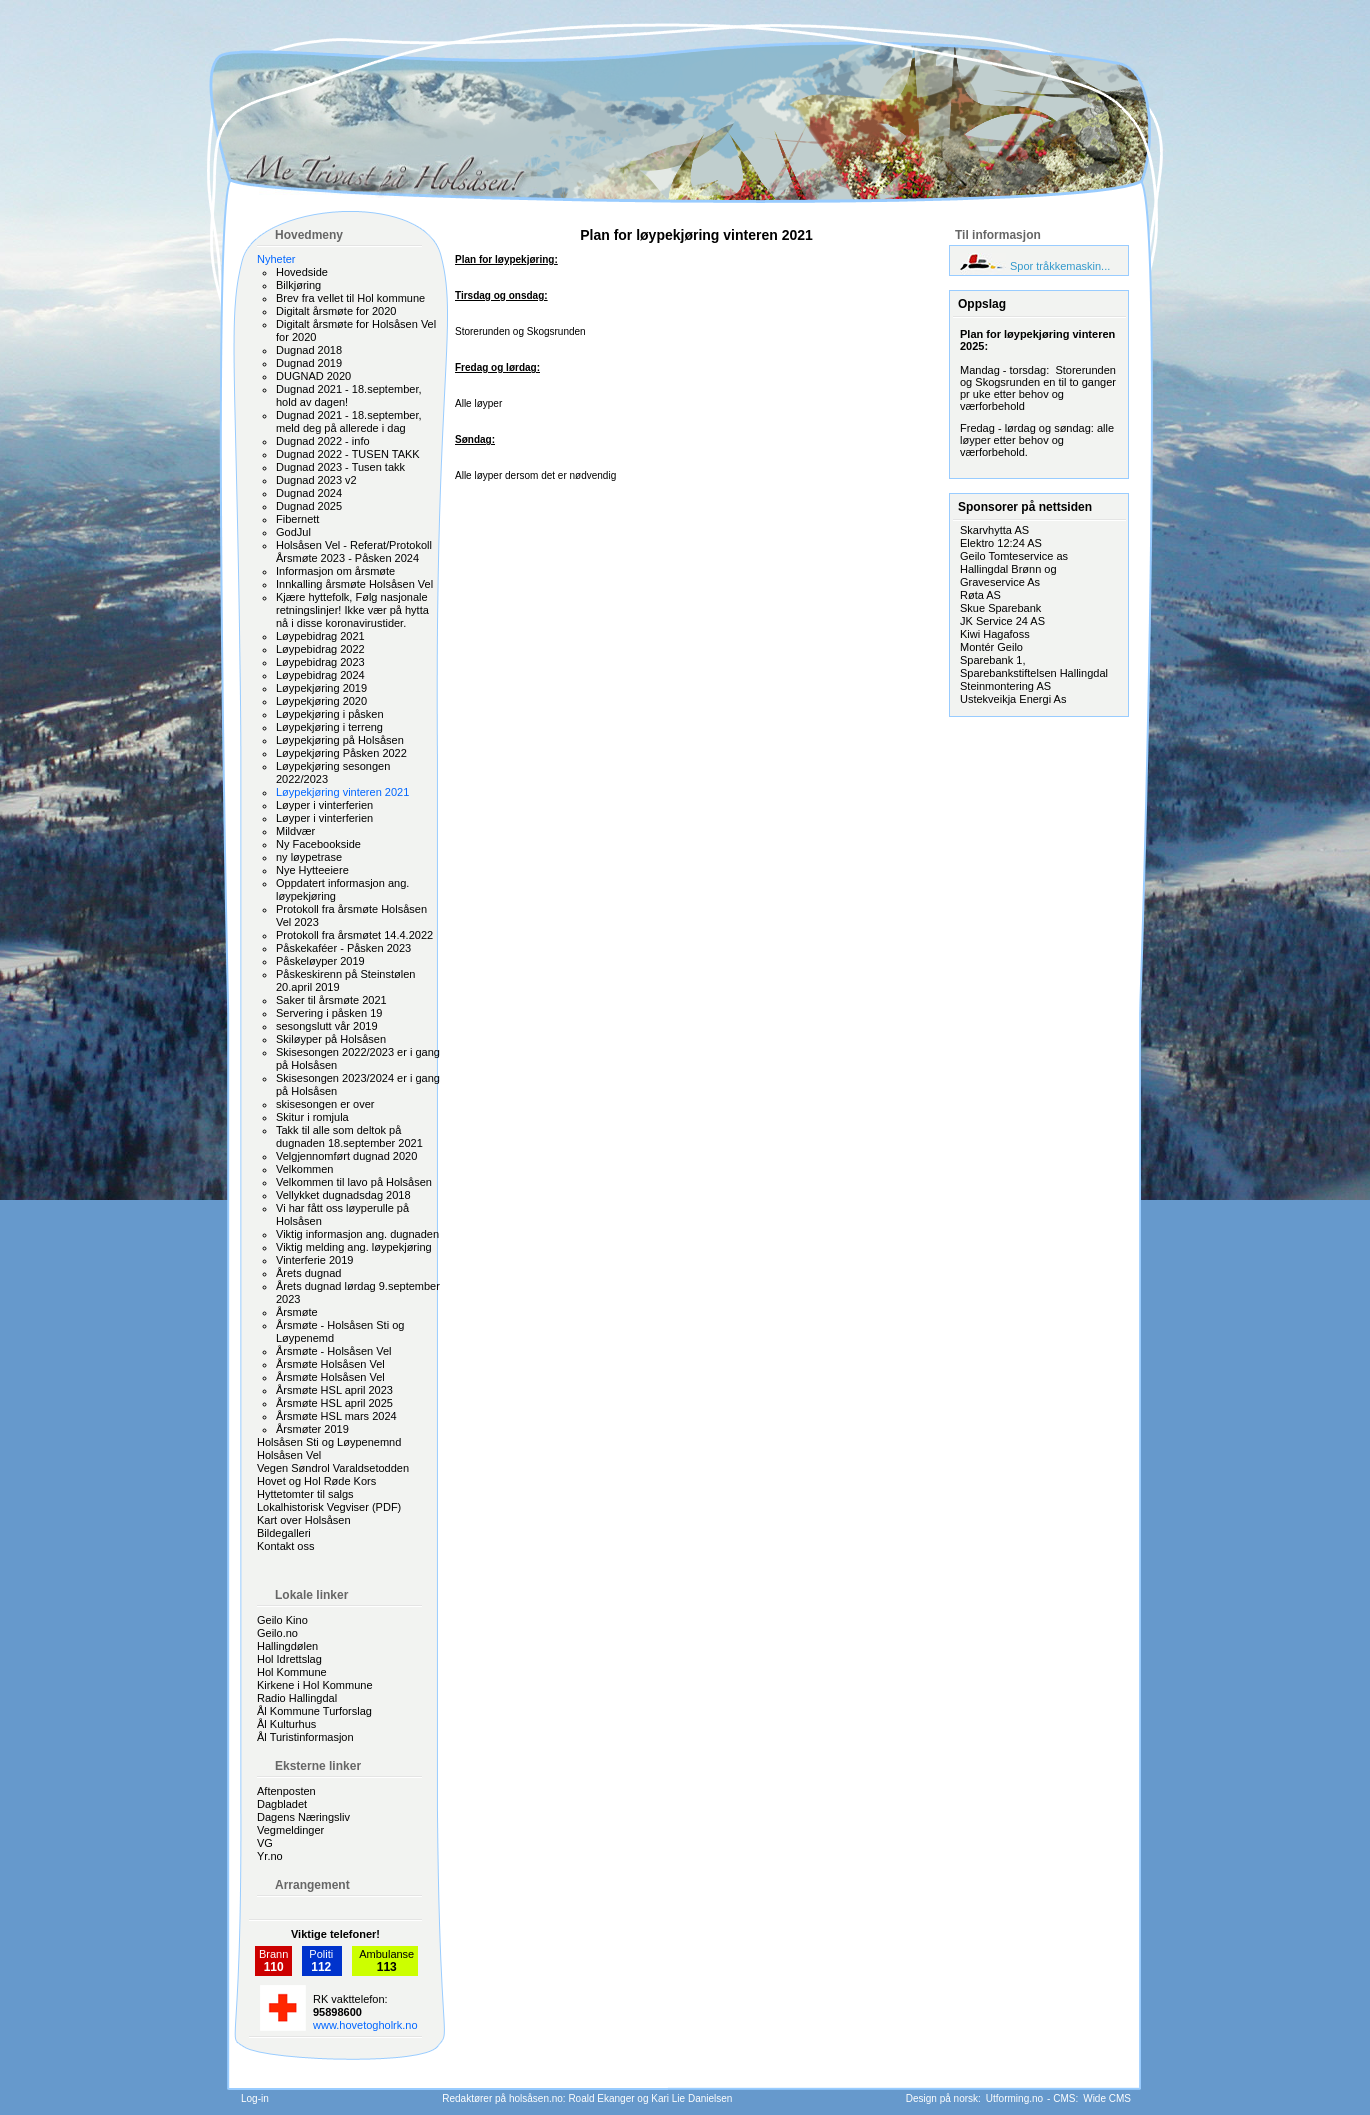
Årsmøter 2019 (312, 1429)
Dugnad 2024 (309, 493)
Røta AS (980, 595)
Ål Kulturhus (286, 1724)
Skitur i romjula (312, 1117)
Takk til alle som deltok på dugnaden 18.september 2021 (349, 1136)
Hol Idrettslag (289, 1659)
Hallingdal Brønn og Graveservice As (1008, 575)
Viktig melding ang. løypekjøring (354, 1247)
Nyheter (276, 259)
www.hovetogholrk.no (365, 2025)
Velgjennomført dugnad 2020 (346, 1156)
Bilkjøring (298, 285)
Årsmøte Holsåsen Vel (330, 1364)
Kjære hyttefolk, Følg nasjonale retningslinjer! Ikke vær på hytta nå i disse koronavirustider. (352, 610)
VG (265, 1843)
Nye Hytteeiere (312, 870)
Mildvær (295, 831)
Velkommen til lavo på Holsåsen (354, 1182)
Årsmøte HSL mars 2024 (336, 1416)
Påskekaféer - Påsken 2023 (343, 948)
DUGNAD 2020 (313, 376)
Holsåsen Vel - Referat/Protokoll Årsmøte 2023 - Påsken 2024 (354, 551)
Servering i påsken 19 (329, 1013)
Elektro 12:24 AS (1001, 543)
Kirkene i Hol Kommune (315, 1685)
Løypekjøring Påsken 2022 (341, 753)
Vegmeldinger (290, 1830)
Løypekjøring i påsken (330, 714)
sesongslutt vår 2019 (327, 1026)
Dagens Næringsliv (303, 1817)
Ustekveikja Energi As (1013, 699)
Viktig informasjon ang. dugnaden (357, 1234)
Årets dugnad (308, 1273)
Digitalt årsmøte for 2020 (336, 311)
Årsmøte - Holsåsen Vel (334, 1351)
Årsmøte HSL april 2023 (334, 1390)
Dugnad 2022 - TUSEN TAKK (348, 454)
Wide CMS (1107, 2098)
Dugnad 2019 (309, 363)
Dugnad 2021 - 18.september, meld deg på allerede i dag (349, 421)
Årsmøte (297, 1312)
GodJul (293, 532)
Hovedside (302, 272)
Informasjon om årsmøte (335, 571)
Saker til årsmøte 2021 (331, 1000)
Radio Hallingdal (297, 1698)
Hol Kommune (292, 1672)
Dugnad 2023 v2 (316, 480)
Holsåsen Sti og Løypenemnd (329, 1442)
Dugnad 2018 (309, 350)
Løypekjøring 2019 (321, 688)
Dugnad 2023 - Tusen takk (340, 467)
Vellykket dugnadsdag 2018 (343, 1195)
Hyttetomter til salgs (305, 1494)
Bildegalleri (284, 1533)
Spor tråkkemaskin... (1060, 266)
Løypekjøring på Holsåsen (340, 740)
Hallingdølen (287, 1646)
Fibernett (297, 519)
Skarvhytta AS (994, 530)
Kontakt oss (285, 1546)
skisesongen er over (325, 1104)
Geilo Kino (282, 1620)
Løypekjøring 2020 (321, 701)
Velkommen (304, 1169)
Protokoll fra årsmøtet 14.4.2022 (354, 935)
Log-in (255, 2098)
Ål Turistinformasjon (305, 1737)
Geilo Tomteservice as (1014, 556)
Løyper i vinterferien (324, 805)
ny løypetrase (309, 857)
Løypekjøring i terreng (329, 727)
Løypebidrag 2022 (320, 649)
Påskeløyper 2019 (320, 961)
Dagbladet (282, 1804)
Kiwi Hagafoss (995, 634)
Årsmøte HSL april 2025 (334, 1403)
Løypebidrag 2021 (320, 636)
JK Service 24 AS (1002, 621)
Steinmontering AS (1005, 686)
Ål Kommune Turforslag (314, 1711)
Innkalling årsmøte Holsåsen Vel (354, 584)
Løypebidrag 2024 (320, 675)
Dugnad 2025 (309, 506)
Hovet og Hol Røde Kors (316, 1481)
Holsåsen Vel (289, 1455)
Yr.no (270, 1856)
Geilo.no (277, 1633)
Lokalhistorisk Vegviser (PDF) (329, 1507)
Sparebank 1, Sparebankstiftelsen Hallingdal (1034, 666)
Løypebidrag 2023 (320, 662)
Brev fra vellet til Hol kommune (350, 298)
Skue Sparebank (1000, 608)
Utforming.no (1014, 2098)
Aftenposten (286, 1791)
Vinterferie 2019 (314, 1260)
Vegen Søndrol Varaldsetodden (333, 1468)
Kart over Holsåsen (304, 1520)
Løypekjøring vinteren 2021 (342, 792)
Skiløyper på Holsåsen (331, 1039)
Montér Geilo (991, 647)
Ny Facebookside (318, 844)
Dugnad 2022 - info (323, 441)
